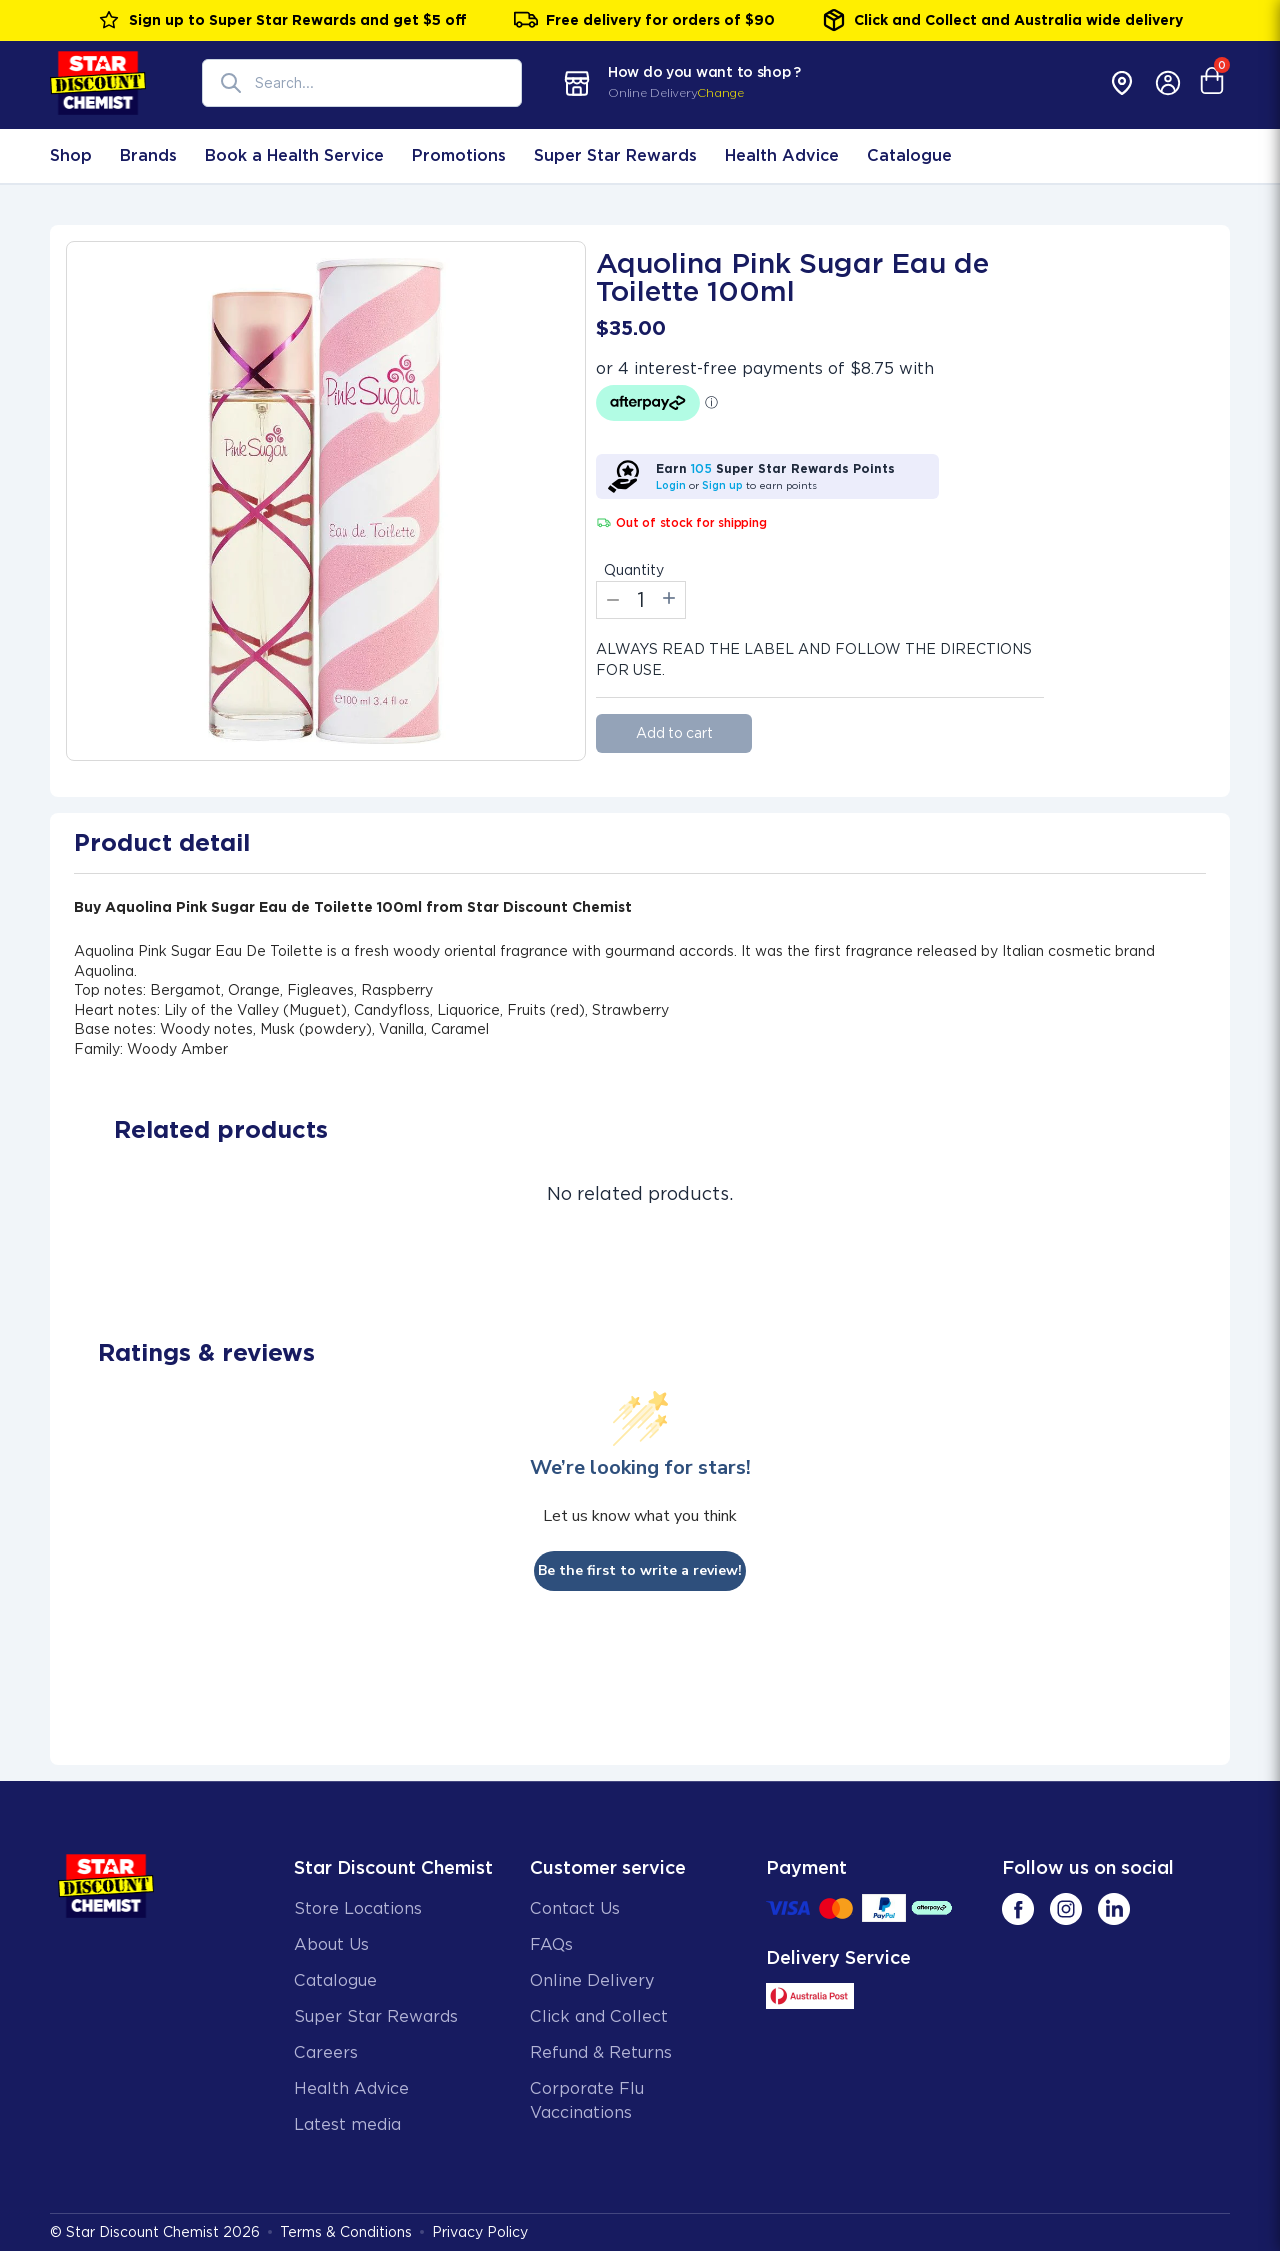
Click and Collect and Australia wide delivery (1002, 20)
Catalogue (909, 155)
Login (671, 485)
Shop (71, 155)
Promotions (459, 155)
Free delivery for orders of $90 (644, 20)
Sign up (722, 485)
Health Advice (782, 155)
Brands (148, 155)
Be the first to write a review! (640, 1570)
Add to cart (674, 733)
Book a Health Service (294, 155)
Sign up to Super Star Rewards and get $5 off (282, 20)
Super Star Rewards (615, 155)
